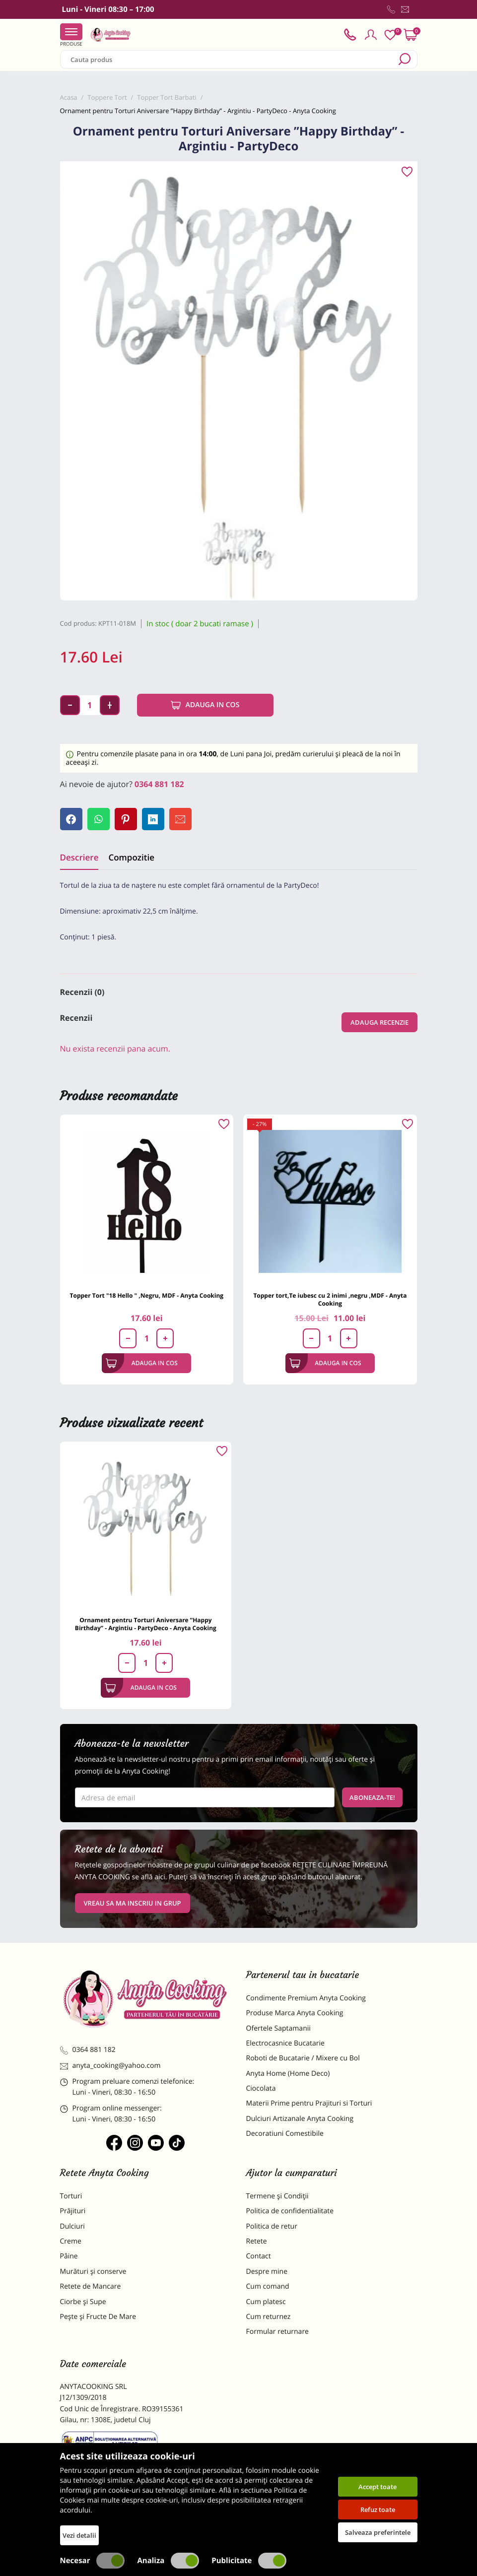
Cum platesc (266, 2302)
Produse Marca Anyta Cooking (294, 2013)
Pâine (69, 2256)
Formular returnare (277, 2331)
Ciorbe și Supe (83, 2302)
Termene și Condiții (277, 2196)
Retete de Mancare (90, 2286)
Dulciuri (72, 2226)
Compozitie (131, 857)
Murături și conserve (93, 2271)
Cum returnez (268, 2316)
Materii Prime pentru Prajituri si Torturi (309, 2103)
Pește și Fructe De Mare (98, 2316)
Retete (256, 2241)
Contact (258, 2256)
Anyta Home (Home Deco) (288, 2073)
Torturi (71, 2196)
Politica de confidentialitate (290, 2211)
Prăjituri (73, 2211)
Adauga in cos (205, 705)
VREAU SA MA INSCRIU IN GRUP (132, 1903)
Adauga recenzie (379, 1022)
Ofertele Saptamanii (278, 2028)
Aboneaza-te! (372, 1797)
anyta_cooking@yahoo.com (110, 2065)
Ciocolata (261, 2088)
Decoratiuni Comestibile (285, 2133)
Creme (70, 2241)
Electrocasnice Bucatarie (285, 2043)
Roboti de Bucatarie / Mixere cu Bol (303, 2058)
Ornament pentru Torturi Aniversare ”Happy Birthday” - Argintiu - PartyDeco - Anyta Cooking (145, 1624)
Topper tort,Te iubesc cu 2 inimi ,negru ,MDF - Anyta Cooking (330, 1299)
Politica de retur (271, 2226)
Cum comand (267, 2286)
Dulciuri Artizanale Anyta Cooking (300, 2118)
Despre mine (267, 2271)
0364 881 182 (159, 784)
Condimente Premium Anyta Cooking (306, 1998)
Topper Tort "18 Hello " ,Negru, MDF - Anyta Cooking (147, 1295)
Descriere (79, 857)
